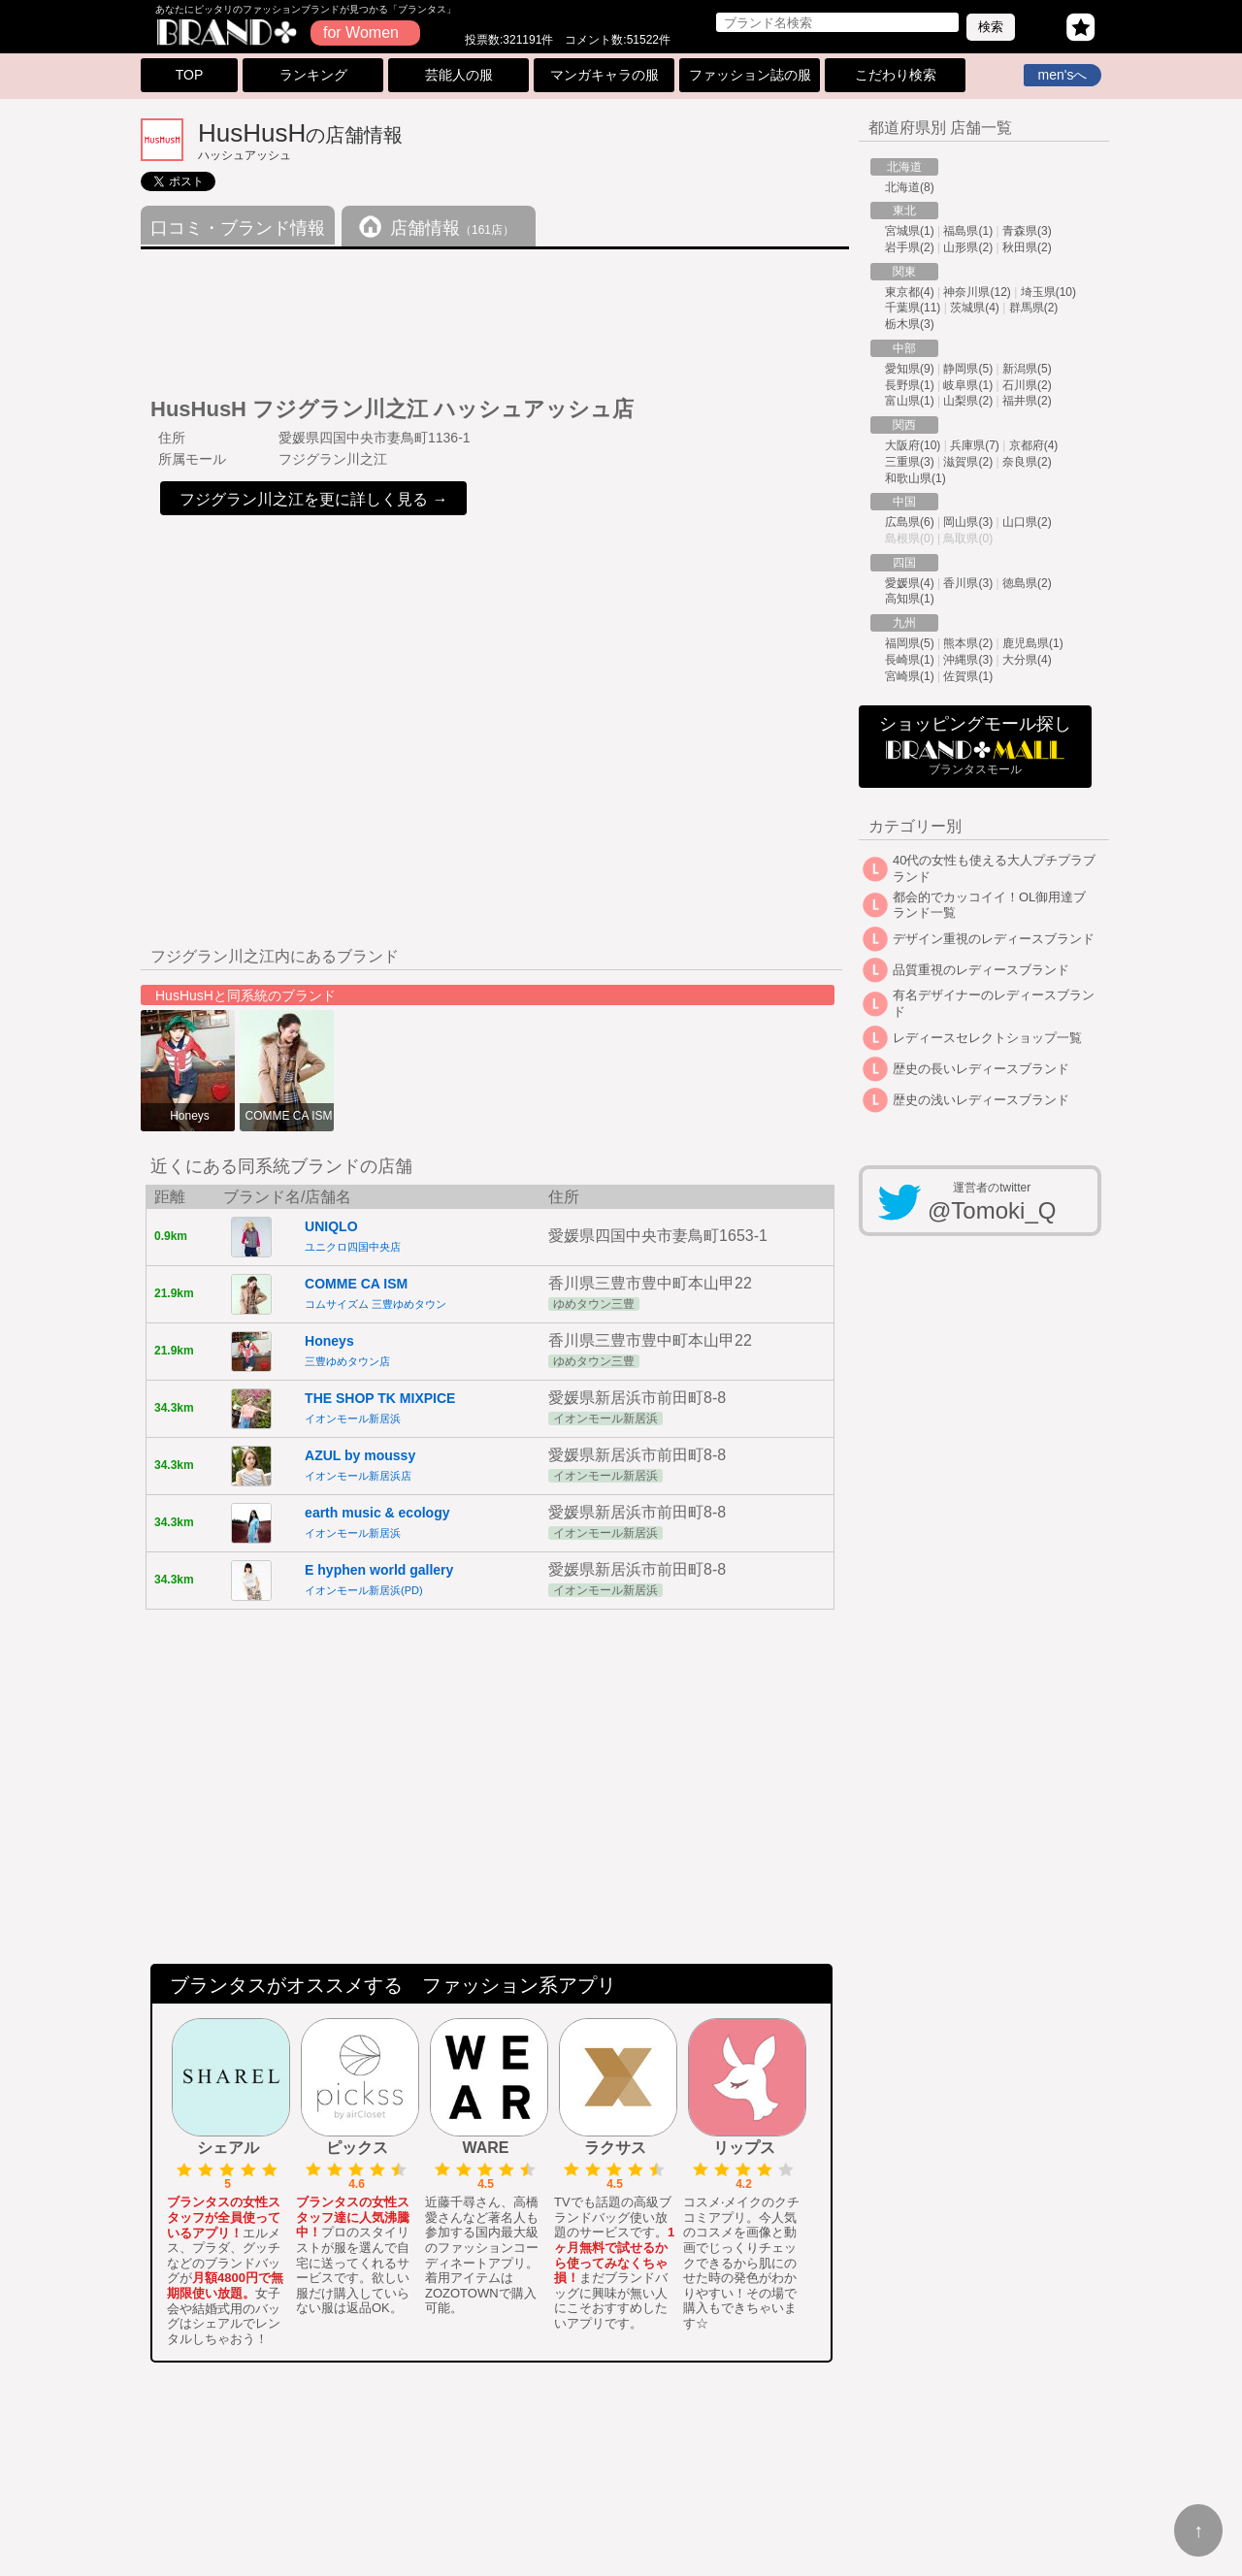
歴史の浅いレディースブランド (981, 1099)
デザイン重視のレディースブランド (994, 938)
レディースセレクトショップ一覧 (987, 1037)
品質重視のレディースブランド (981, 969)
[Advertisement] (494, 315)
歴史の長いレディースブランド (981, 1068)
